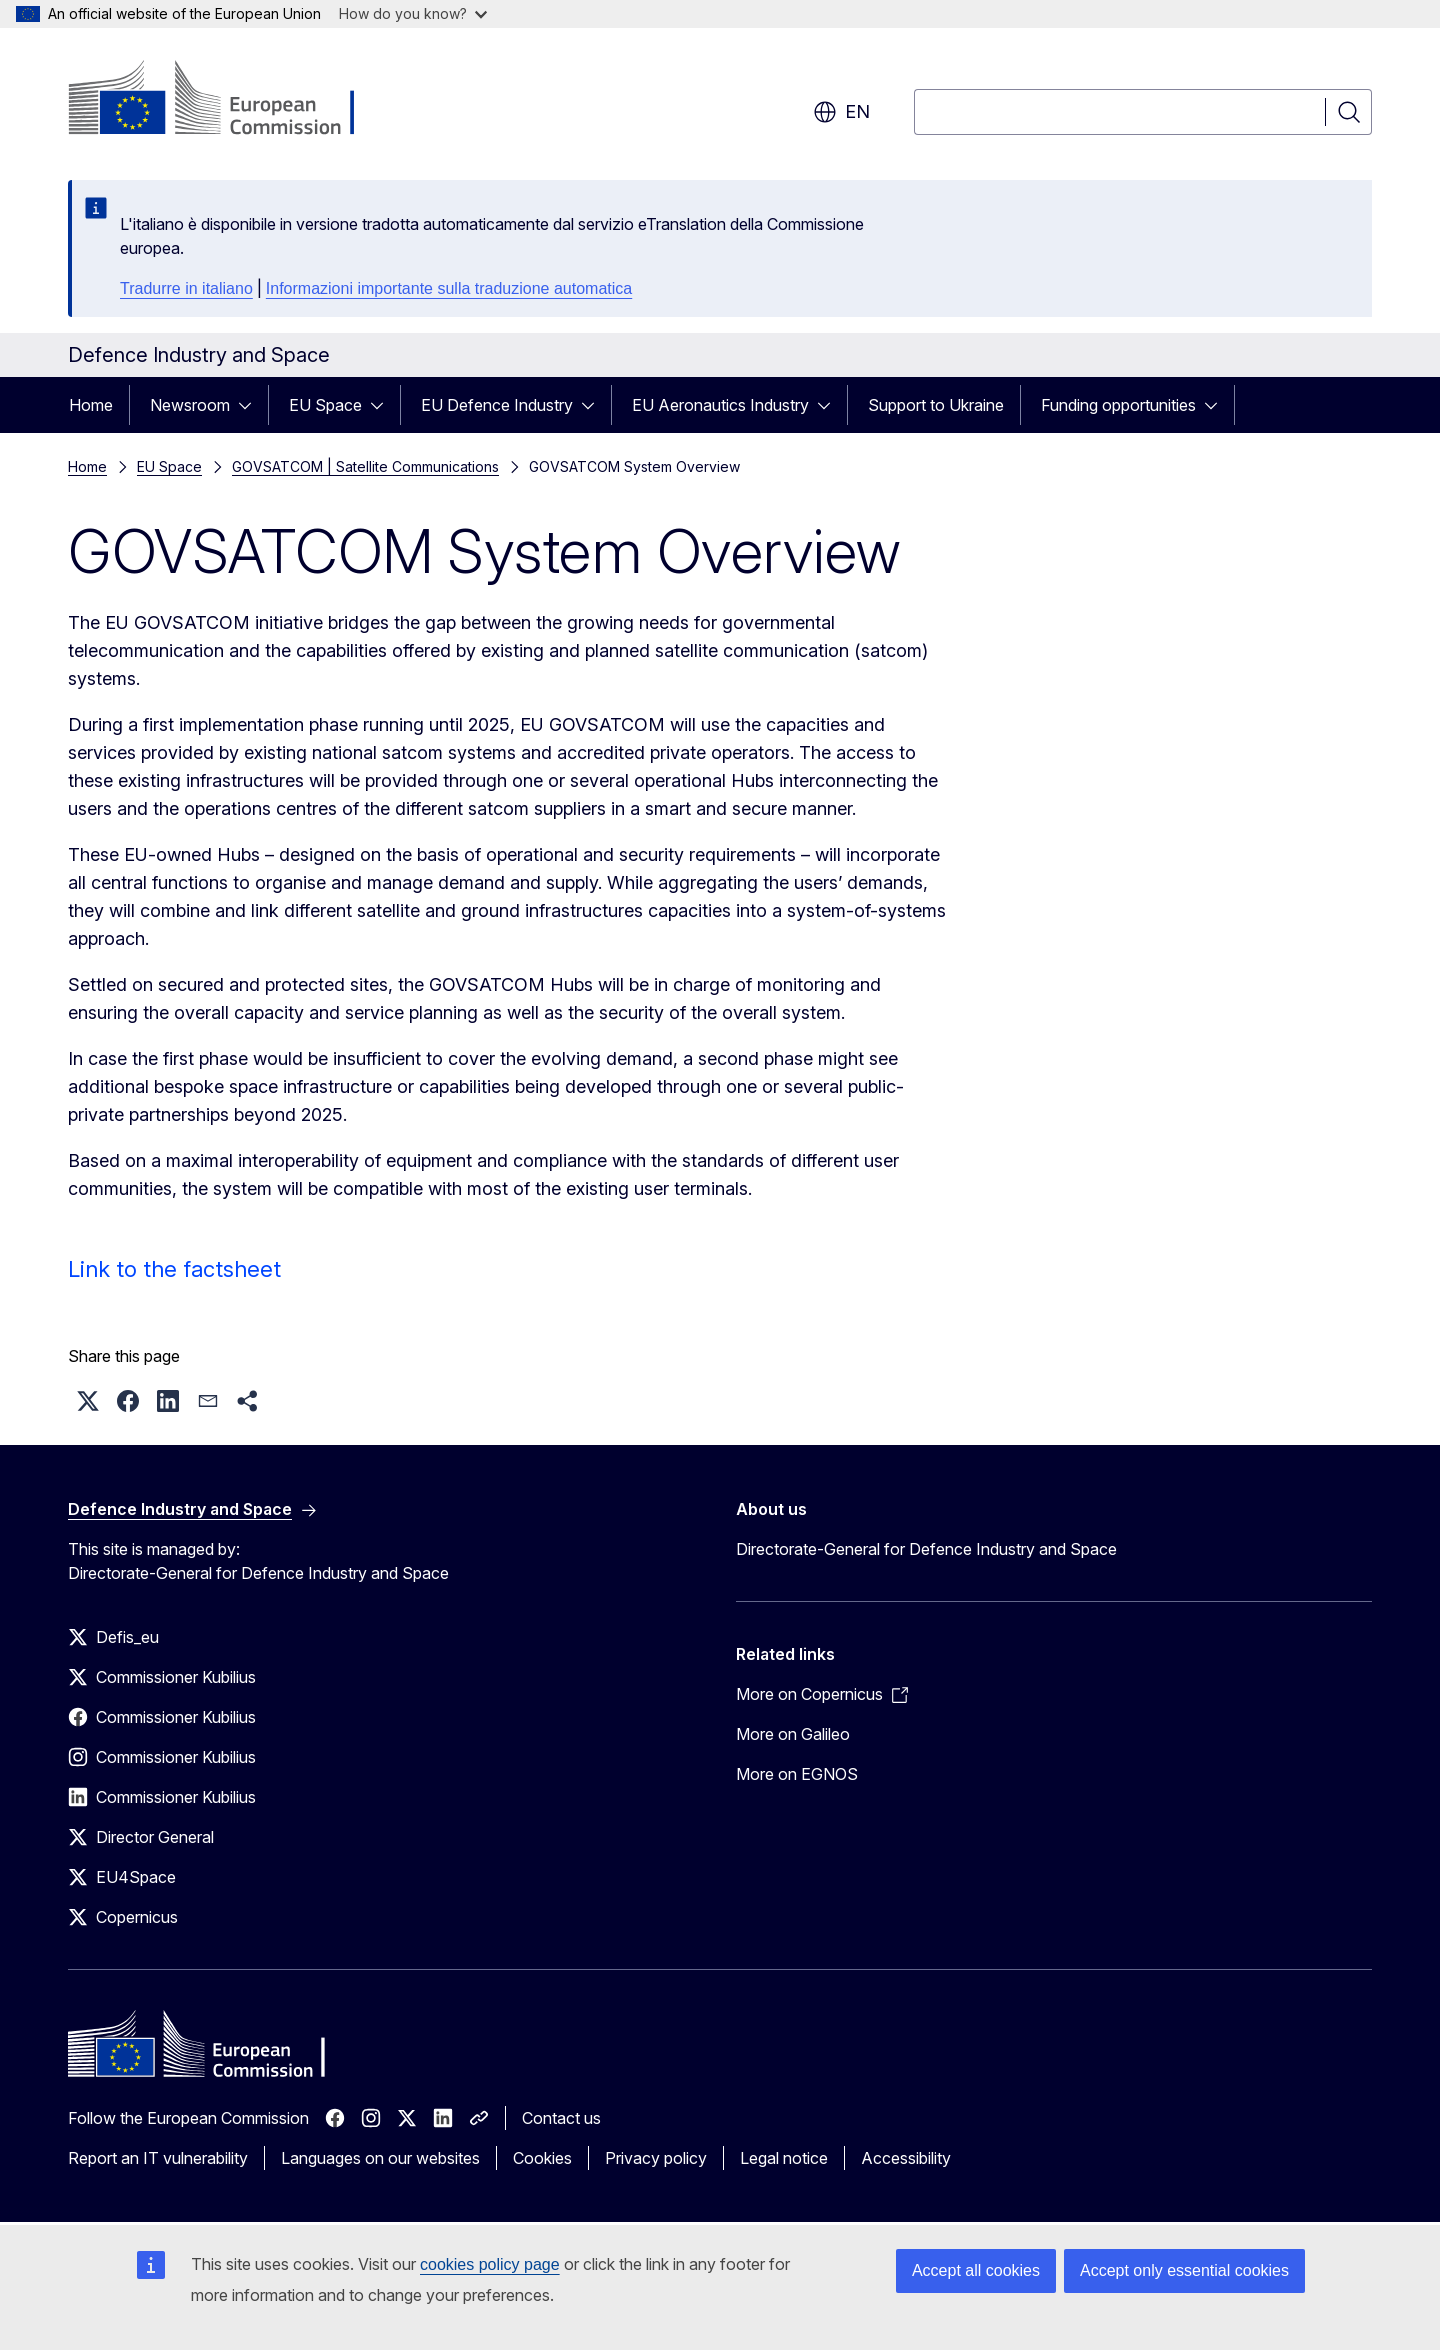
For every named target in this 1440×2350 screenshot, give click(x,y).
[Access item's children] (251, 405)
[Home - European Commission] (229, 100)
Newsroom (190, 405)
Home (91, 405)
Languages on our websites (380, 2158)
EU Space (325, 405)
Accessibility (906, 2158)
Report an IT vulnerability (158, 2158)
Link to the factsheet (174, 1269)
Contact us (561, 2118)
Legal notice (784, 2158)
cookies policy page (490, 2264)
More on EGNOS (797, 1774)
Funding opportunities (1118, 405)
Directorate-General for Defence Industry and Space (926, 1549)
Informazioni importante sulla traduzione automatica (449, 288)
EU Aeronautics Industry (720, 405)
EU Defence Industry (497, 405)
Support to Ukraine (936, 405)
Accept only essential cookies (1184, 2270)
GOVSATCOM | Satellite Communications (365, 466)
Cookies (542, 2158)
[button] (88, 1401)
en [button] (841, 112)
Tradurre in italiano (186, 288)
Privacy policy (656, 2158)
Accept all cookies (976, 2270)
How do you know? (413, 13)
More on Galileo (793, 1734)
